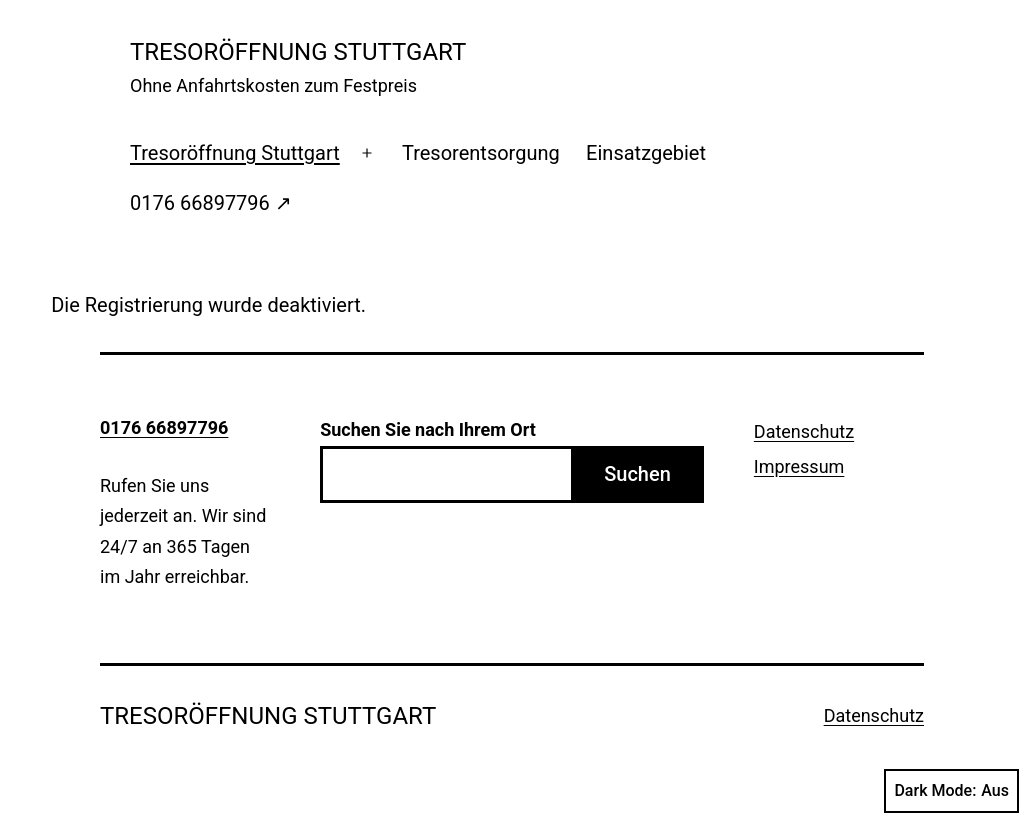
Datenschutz (804, 431)
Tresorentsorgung (481, 153)
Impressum (799, 466)
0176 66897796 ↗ (211, 203)
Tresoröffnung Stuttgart (235, 153)
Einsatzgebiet (646, 153)
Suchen (637, 474)
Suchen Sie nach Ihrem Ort (428, 429)
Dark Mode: (951, 791)
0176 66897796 (164, 427)
